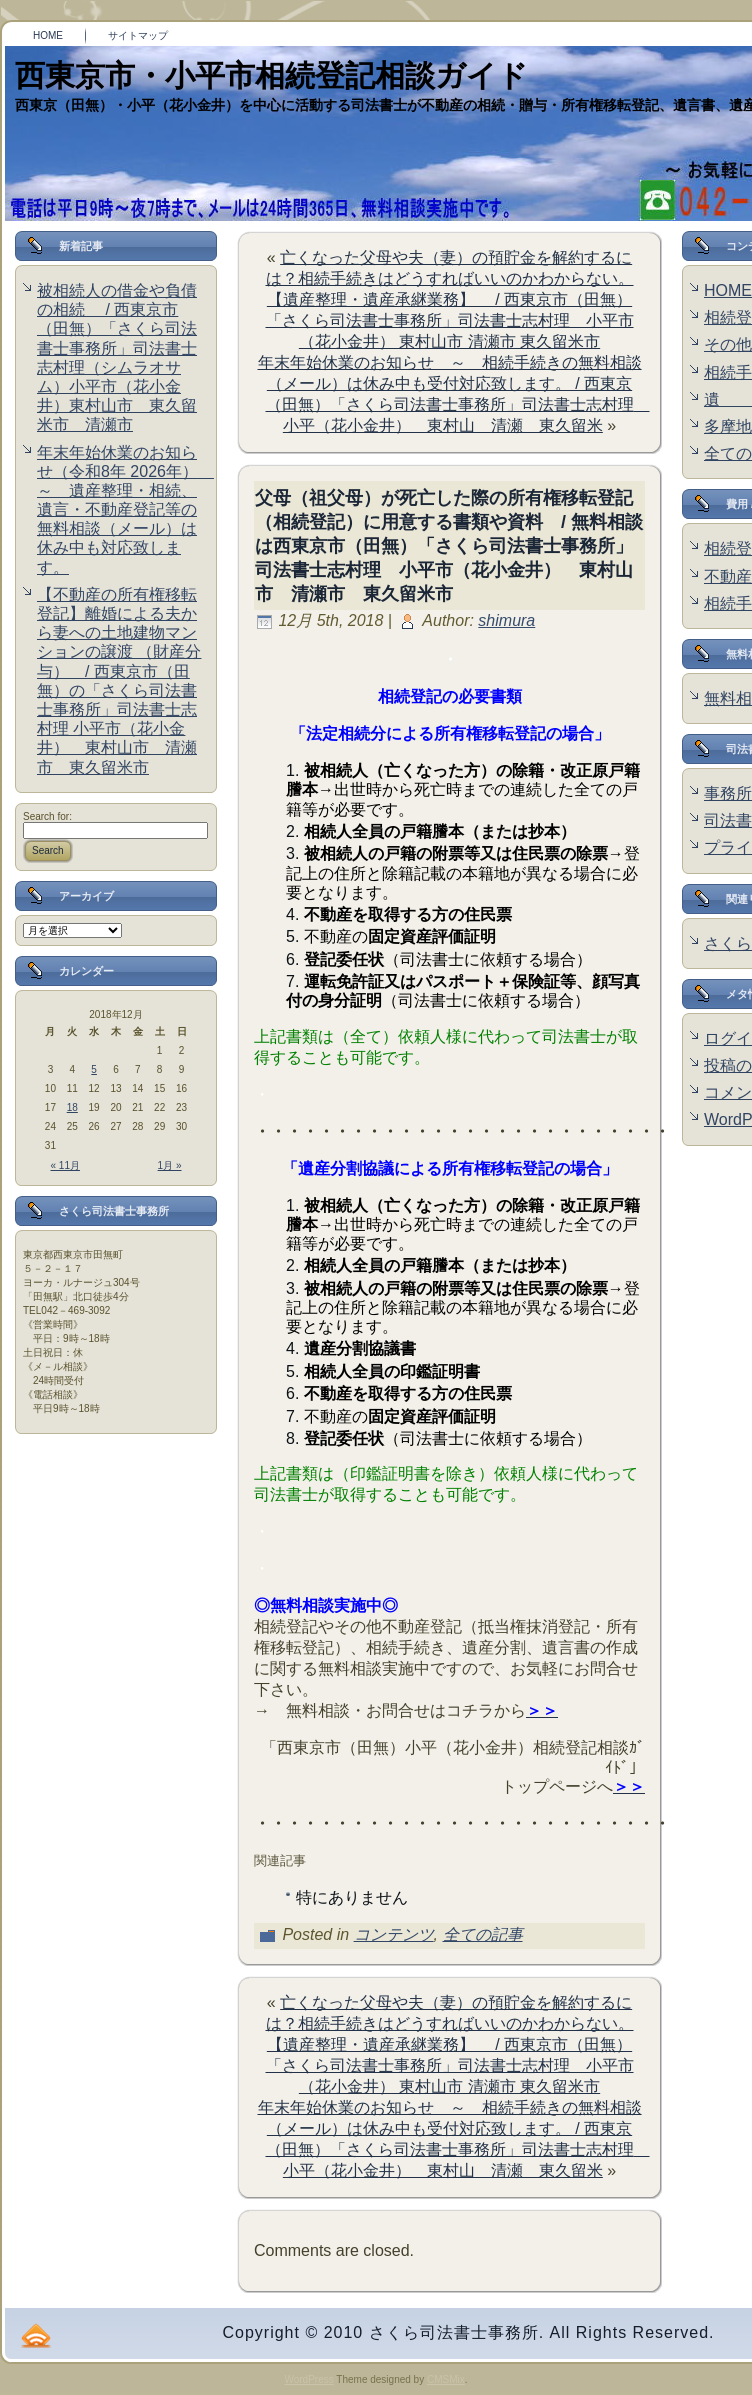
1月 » (170, 1165)
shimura (506, 620)
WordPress (308, 2379)
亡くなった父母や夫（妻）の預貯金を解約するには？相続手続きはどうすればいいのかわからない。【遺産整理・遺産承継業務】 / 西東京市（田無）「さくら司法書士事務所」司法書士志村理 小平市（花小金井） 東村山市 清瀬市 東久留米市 (450, 299)
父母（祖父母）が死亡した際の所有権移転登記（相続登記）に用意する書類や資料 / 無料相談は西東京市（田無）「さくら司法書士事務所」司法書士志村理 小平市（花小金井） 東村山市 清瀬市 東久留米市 (449, 546)
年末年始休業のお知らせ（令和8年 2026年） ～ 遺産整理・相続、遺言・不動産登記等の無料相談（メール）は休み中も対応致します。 (125, 510)
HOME (728, 290)
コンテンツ (394, 1934)
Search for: (47, 816)
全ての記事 (483, 1934)
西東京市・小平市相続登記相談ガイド (271, 75)
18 (72, 1107)
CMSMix (446, 2379)
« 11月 (65, 1165)
